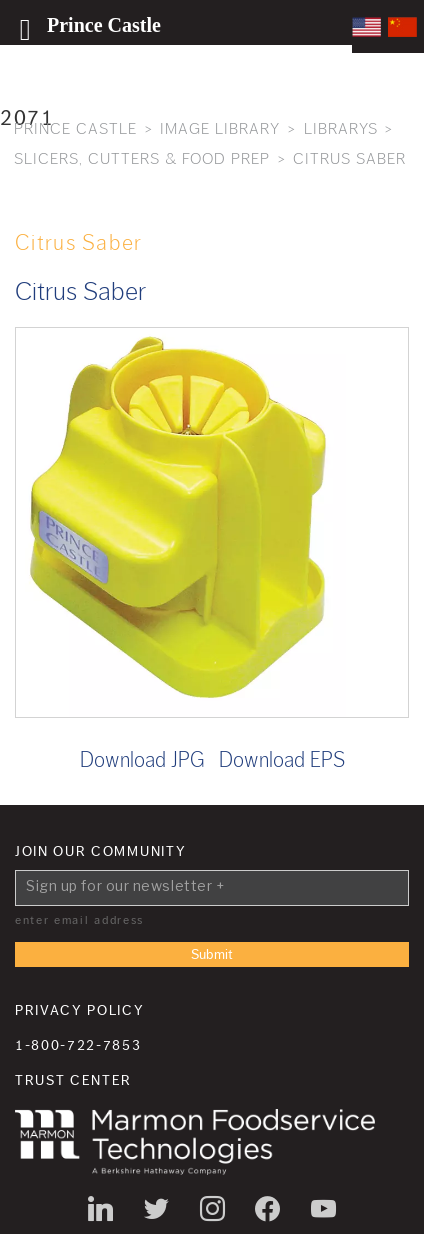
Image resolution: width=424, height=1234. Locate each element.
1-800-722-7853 (78, 1046)
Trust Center (73, 1081)
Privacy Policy (80, 1011)
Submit (212, 955)
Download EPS (282, 760)
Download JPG (142, 760)
